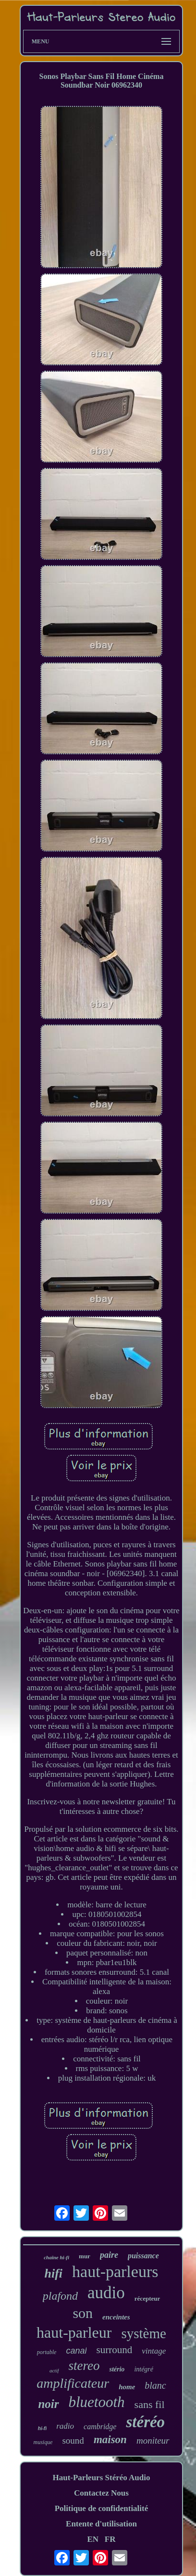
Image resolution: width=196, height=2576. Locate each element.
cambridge (100, 2426)
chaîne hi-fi (56, 2257)
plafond (60, 2296)
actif (54, 2370)
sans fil (150, 2404)
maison (110, 2440)
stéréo (145, 2422)
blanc (155, 2385)
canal (76, 2351)
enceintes (116, 2317)
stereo (84, 2365)
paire (109, 2255)
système (143, 2333)
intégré (143, 2369)
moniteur (153, 2440)
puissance (143, 2256)
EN (92, 2539)
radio (65, 2426)
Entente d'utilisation (101, 2523)
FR (110, 2539)
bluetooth (97, 2402)
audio (106, 2292)
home (127, 2387)
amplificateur (73, 2383)
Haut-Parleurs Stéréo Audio (101, 2477)
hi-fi (42, 2428)
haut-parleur (74, 2332)
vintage (154, 2351)
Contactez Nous (101, 2493)
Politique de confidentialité (101, 2508)
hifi (54, 2273)
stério (116, 2369)
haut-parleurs (115, 2271)
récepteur (147, 2298)
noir (48, 2403)
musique (42, 2442)
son (83, 2313)
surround (114, 2350)
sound (73, 2440)
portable (47, 2352)
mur (84, 2256)
